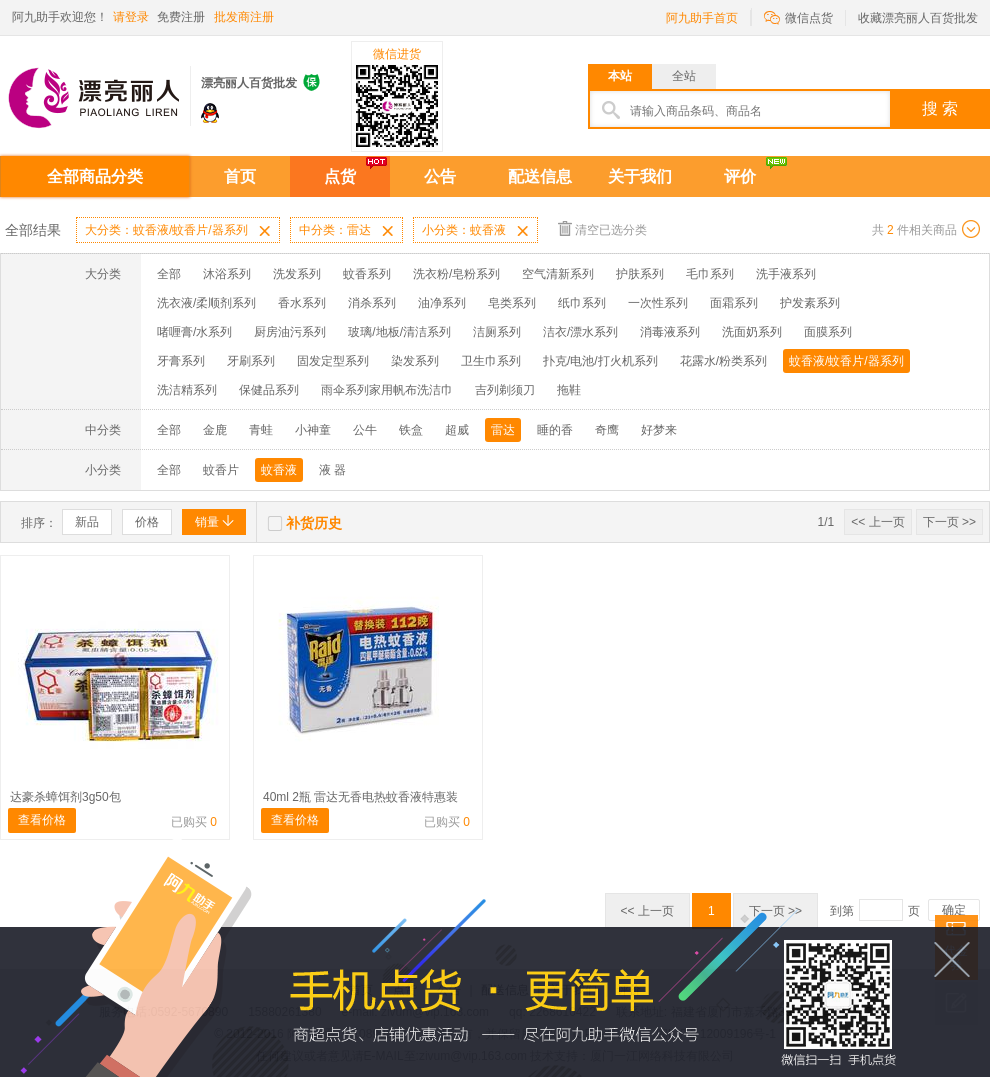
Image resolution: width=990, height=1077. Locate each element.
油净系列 (442, 303)
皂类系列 (512, 303)
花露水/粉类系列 (723, 361)
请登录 (131, 17)
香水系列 (302, 303)
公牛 (365, 430)
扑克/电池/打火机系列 (600, 361)
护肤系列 (640, 274)
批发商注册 (244, 17)
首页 (240, 176)
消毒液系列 (670, 332)
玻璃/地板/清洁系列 (399, 332)
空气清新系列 (558, 274)
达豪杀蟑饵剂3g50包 (65, 797)
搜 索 (940, 108)
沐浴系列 (227, 274)
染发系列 (415, 361)
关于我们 (640, 176)
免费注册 (181, 17)
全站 (684, 76)
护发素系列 (810, 303)
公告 (440, 176)
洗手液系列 (786, 274)
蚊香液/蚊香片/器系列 (846, 361)
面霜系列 (734, 303)
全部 (169, 274)
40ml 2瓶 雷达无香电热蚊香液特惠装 (360, 797)
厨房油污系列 (290, 332)
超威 (457, 430)
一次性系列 (658, 303)
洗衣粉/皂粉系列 (456, 274)
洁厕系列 (497, 332)
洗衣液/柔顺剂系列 (206, 303)
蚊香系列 (367, 274)
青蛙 (261, 430)
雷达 (503, 430)
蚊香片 (221, 470)
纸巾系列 (582, 303)
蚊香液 (279, 470)
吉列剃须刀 (505, 390)
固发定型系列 (333, 361)
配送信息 (540, 176)
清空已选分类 (602, 228)
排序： (39, 523)
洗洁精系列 (187, 390)
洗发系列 (297, 274)
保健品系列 (269, 390)
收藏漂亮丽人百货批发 (918, 18)
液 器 (332, 470)
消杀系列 (372, 303)
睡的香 (555, 430)
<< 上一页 (877, 522)
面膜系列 (828, 332)
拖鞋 (569, 390)
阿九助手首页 (702, 18)
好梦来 (659, 430)
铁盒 (411, 430)
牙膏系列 (181, 361)
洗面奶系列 (752, 332)
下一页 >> (949, 522)
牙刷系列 (251, 361)
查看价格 (42, 820)
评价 (740, 176)
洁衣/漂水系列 (580, 332)
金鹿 (215, 430)
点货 (340, 176)
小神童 (313, 430)
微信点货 (798, 16)
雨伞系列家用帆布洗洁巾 (387, 390)
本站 (620, 76)
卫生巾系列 (491, 361)
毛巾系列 (710, 274)
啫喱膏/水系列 (194, 332)
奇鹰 (607, 430)
